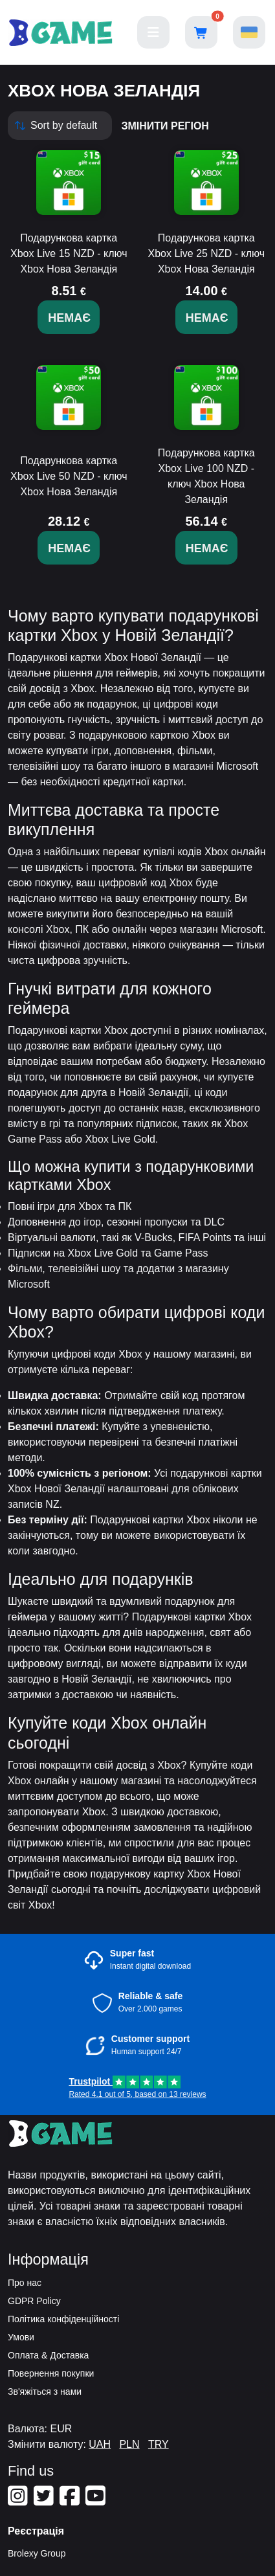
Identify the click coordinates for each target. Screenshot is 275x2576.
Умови (21, 2337)
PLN (129, 2444)
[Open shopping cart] (201, 32)
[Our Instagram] (19, 2501)
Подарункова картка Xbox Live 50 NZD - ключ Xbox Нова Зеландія (68, 476)
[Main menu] (153, 32)
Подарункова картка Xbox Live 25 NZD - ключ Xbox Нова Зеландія (206, 253)
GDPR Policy (34, 2301)
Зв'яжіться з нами (45, 2391)
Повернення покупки (51, 2373)
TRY (158, 2444)
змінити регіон (164, 125)
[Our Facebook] (71, 2501)
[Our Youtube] (97, 2501)
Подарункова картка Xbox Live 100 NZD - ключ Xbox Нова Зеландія (206, 476)
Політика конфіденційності (63, 2319)
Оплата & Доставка (48, 2355)
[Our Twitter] (45, 2501)
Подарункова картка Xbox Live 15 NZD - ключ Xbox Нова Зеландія (68, 253)
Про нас (24, 2283)
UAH (100, 2444)
